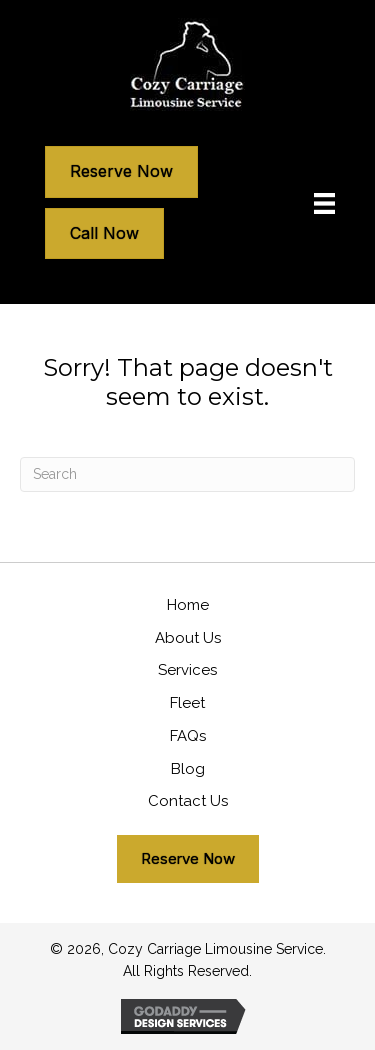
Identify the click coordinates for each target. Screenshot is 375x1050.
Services (187, 670)
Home (188, 605)
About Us (188, 638)
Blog (188, 769)
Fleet (187, 703)
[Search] (187, 474)
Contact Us (188, 801)
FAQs (188, 736)
